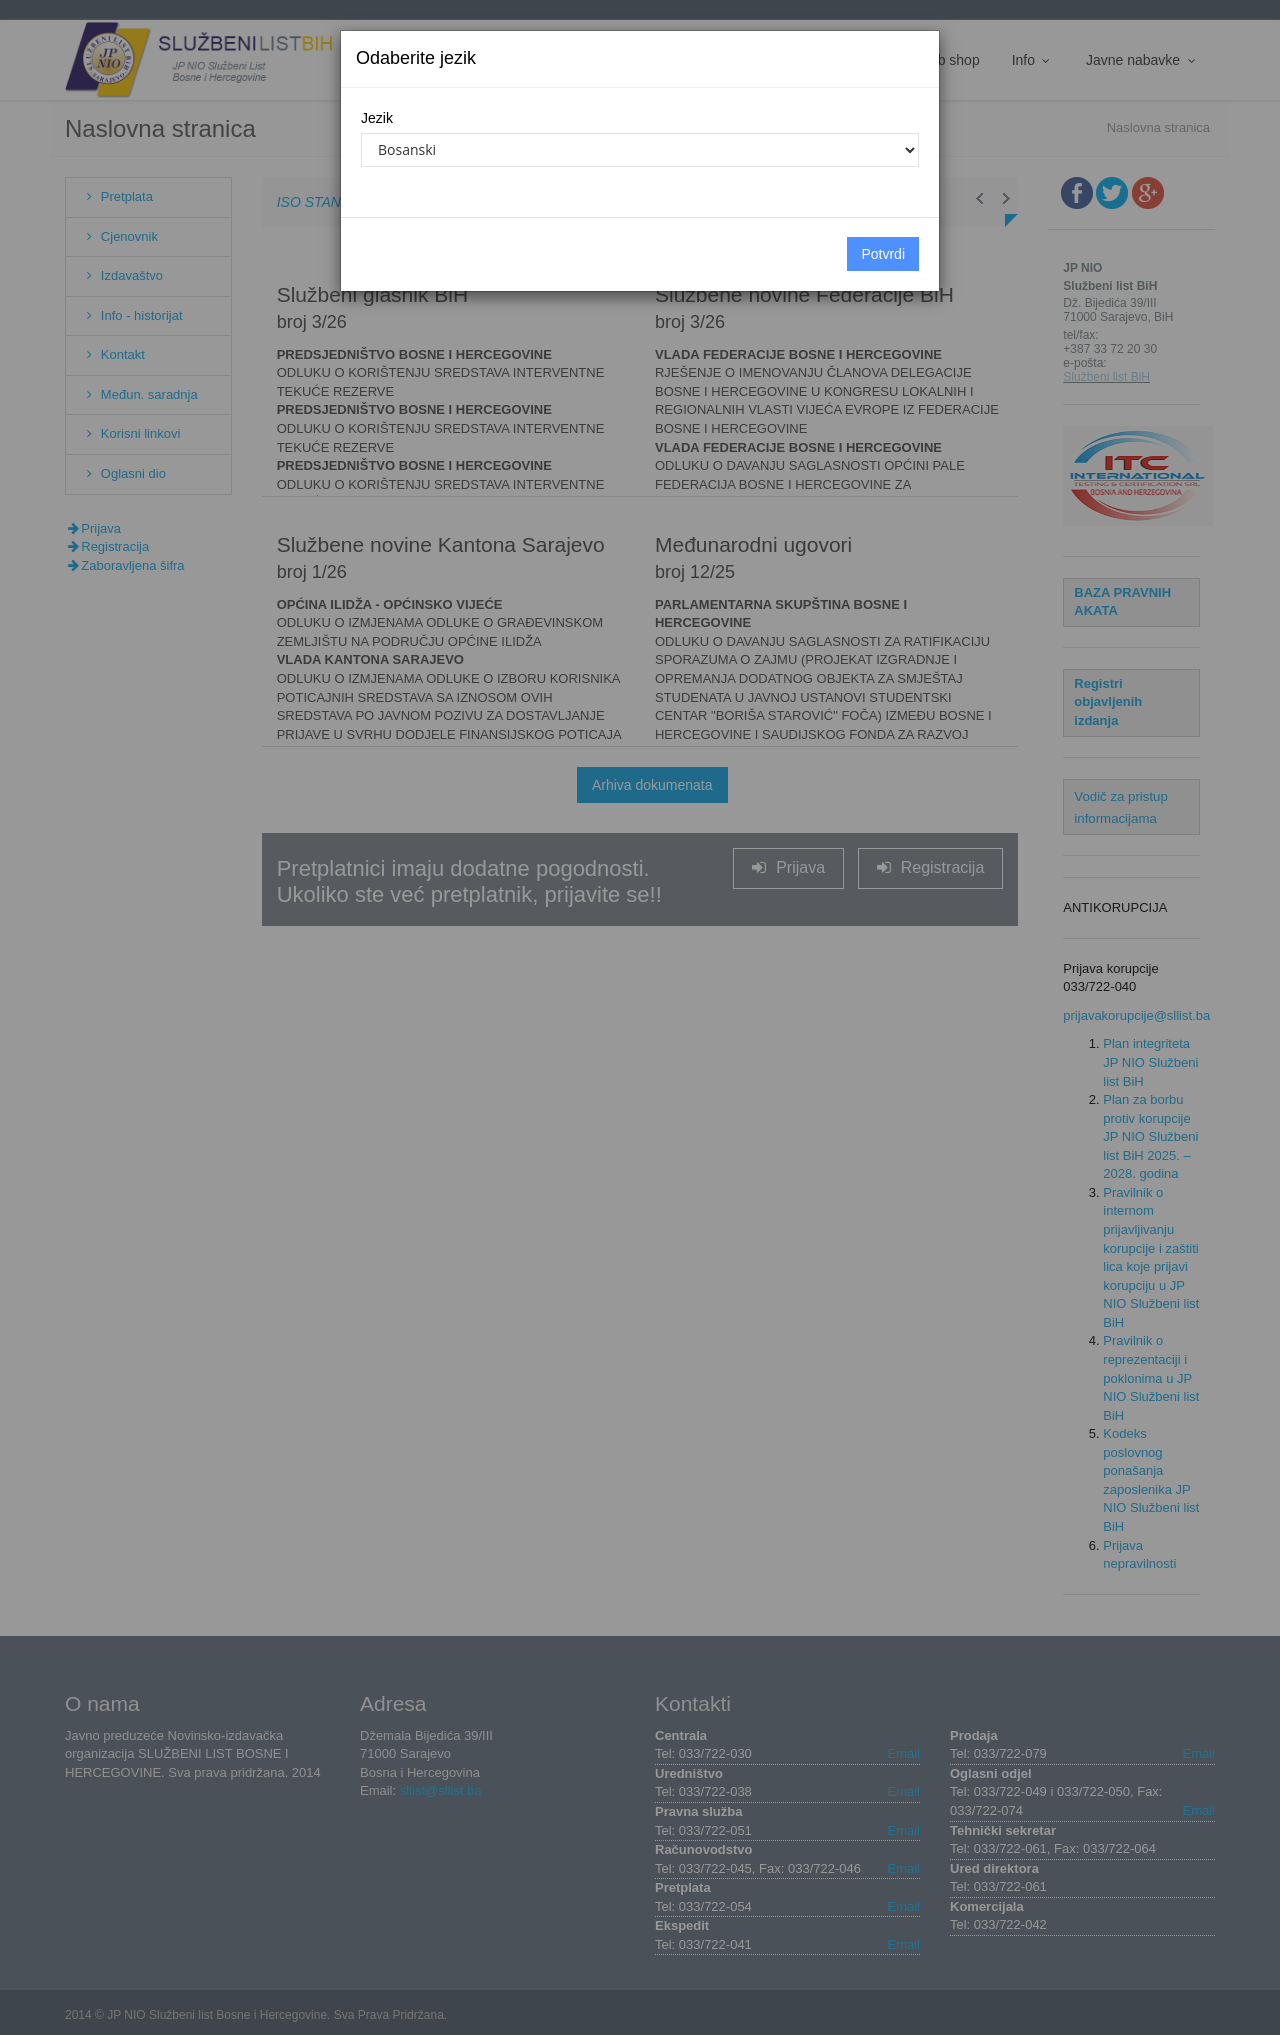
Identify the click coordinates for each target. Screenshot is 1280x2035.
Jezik (377, 118)
